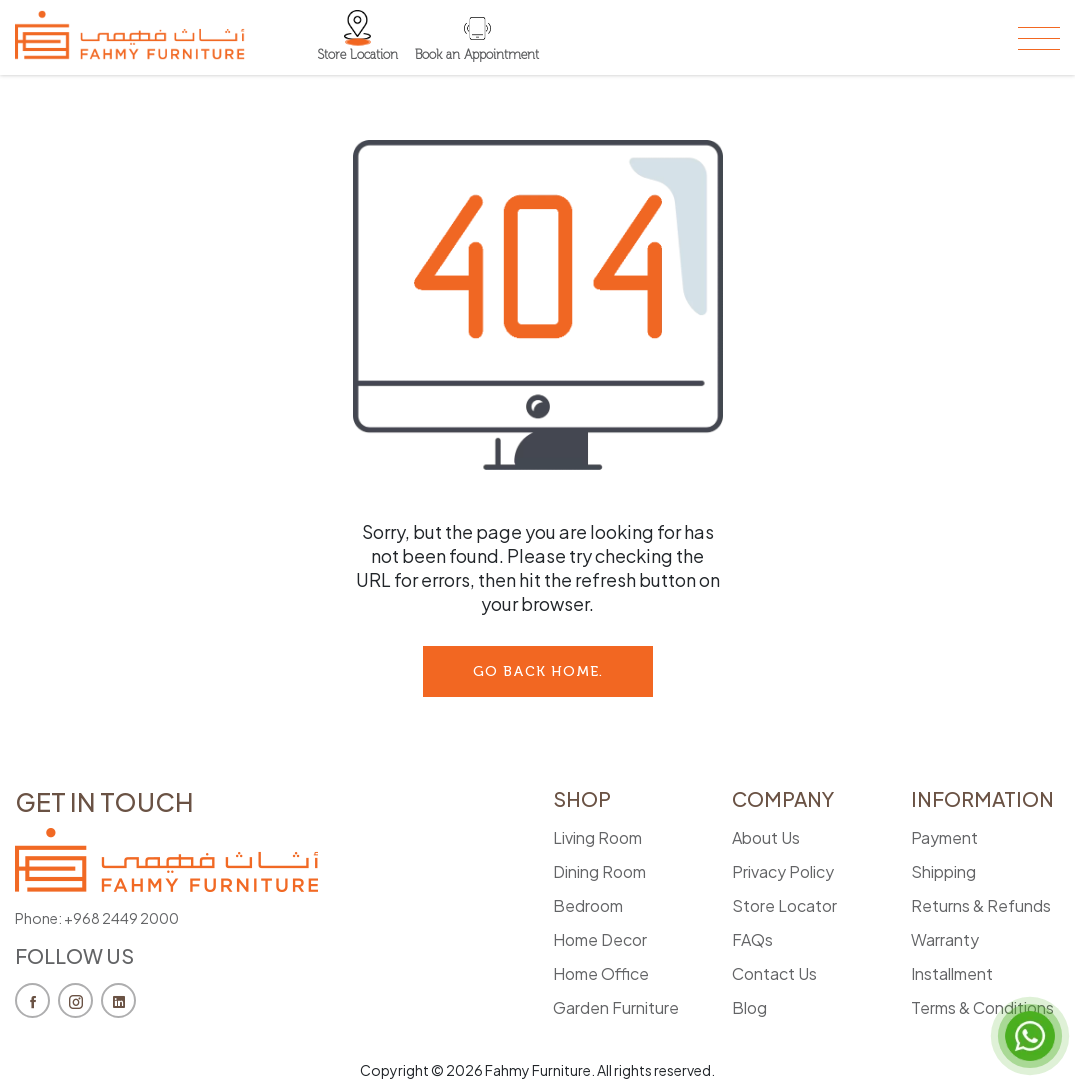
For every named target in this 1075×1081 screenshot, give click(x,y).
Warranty (945, 939)
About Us (766, 837)
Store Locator (784, 905)
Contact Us (774, 973)
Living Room (597, 837)
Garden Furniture (616, 1007)
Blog (749, 1007)
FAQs (752, 939)
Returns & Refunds (981, 905)
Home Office (601, 973)
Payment (944, 837)
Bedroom (588, 905)
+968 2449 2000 (121, 918)
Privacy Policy (783, 871)
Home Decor (600, 939)
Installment (952, 973)
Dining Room (599, 871)
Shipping (943, 871)
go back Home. (538, 671)
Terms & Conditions (982, 1007)
